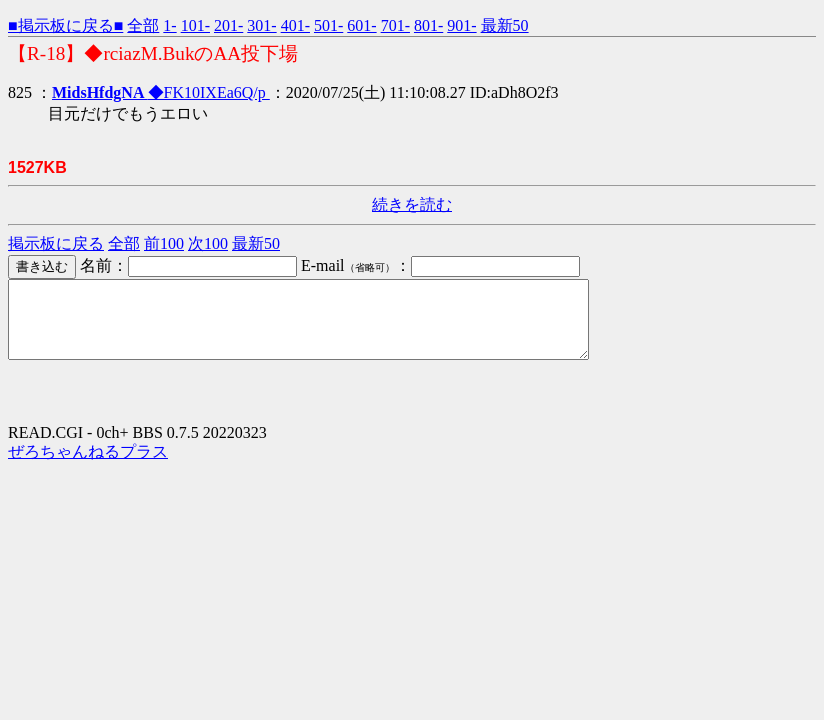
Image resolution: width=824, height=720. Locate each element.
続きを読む (412, 204)
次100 (208, 243)
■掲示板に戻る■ (65, 25)
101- (195, 25)
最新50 (505, 25)
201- (228, 25)
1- (169, 25)
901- (461, 25)
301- (261, 25)
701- (395, 25)
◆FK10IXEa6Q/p (161, 92)
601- (361, 25)
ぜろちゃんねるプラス (88, 466)
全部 (143, 25)
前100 (164, 243)
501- (328, 25)
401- (295, 25)
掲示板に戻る (56, 243)
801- (428, 25)
